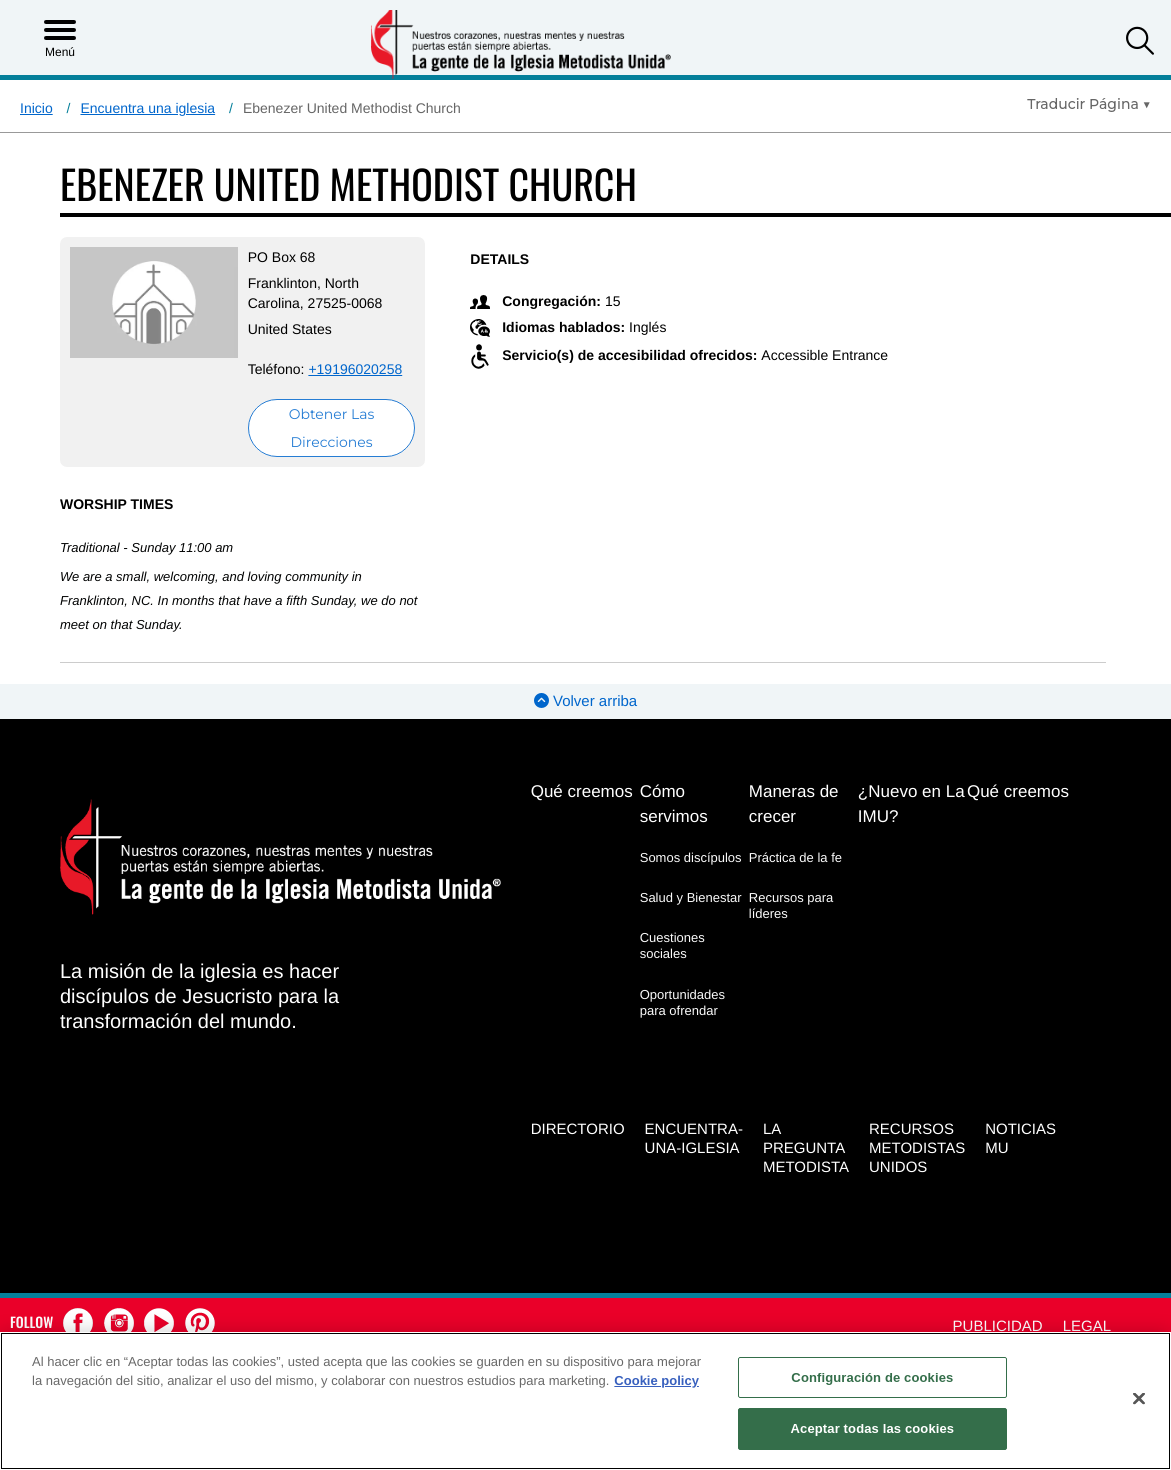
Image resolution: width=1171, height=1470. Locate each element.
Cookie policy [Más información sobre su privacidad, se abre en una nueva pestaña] (656, 1380)
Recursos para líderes (791, 905)
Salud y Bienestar (691, 897)
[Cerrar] (1139, 1398)
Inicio (36, 108)
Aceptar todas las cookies (873, 1428)
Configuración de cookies (872, 1377)
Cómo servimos (674, 804)
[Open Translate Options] (1089, 104)
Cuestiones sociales (672, 945)
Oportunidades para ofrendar (682, 1002)
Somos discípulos (691, 857)
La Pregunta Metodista (806, 1148)
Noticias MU (1020, 1139)
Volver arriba (585, 701)
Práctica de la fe (795, 857)
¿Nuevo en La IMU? (911, 804)
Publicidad (998, 1326)
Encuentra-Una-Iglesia (694, 1139)
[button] (1140, 43)
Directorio (578, 1129)
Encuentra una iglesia (147, 108)
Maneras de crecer (794, 804)
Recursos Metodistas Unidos (917, 1148)
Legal (1087, 1326)
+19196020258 (355, 369)
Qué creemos (582, 791)
